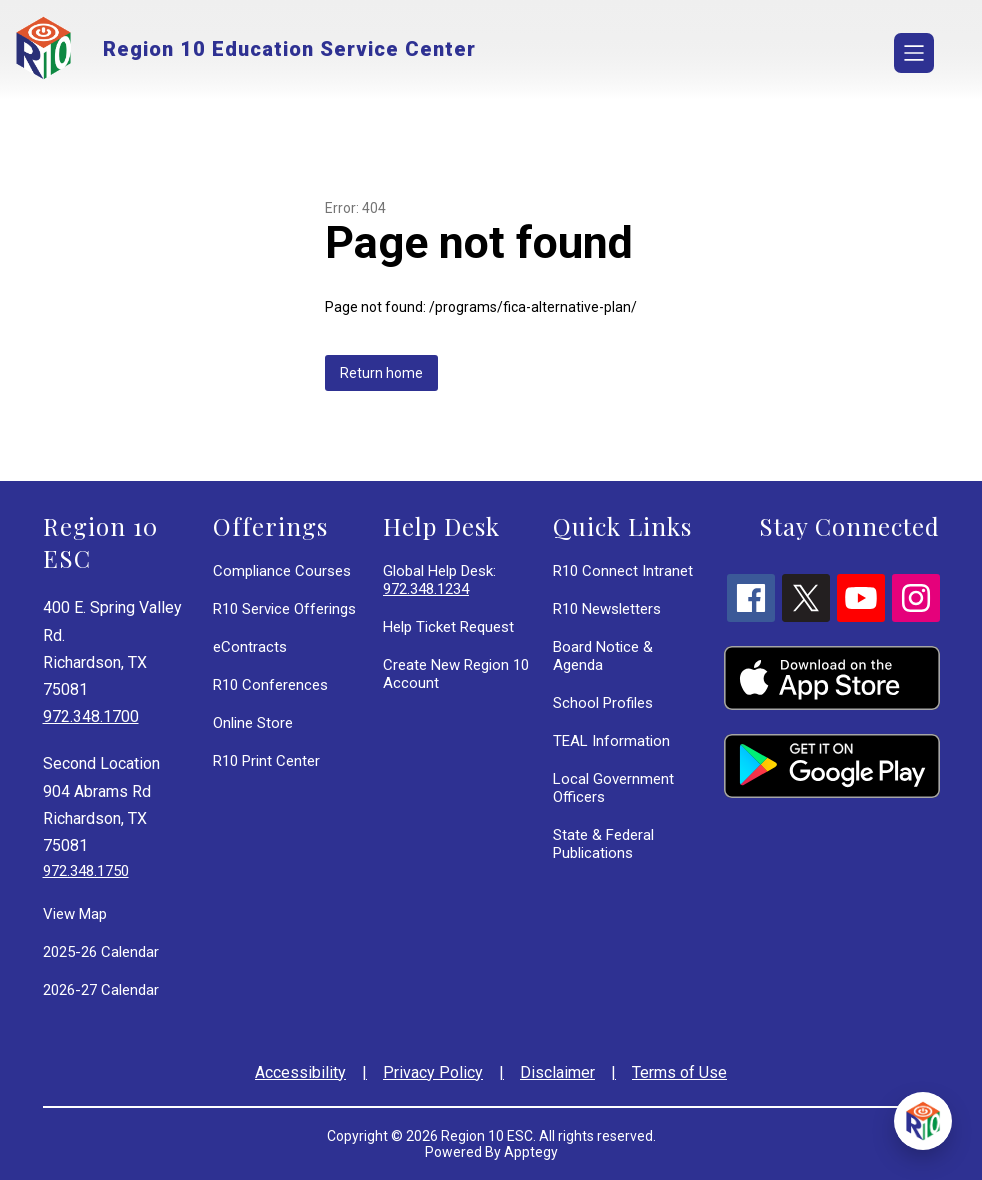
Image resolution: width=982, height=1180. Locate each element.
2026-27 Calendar (101, 990)
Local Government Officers (613, 788)
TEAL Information (611, 741)
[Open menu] (914, 53)
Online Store (253, 723)
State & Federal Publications (603, 844)
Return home (381, 373)
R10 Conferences (270, 685)
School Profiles (603, 703)
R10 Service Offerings (284, 609)
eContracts (250, 647)
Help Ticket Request (448, 627)
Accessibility (300, 1072)
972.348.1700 (91, 716)
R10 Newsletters (607, 609)
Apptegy (531, 1152)
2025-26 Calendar (101, 952)
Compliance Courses (282, 571)
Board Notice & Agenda (603, 656)
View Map (75, 914)
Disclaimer (557, 1072)
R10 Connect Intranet (623, 571)
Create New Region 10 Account (456, 674)
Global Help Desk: (439, 580)
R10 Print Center (266, 761)
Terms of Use (679, 1072)
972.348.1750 (86, 871)
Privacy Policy (433, 1072)
